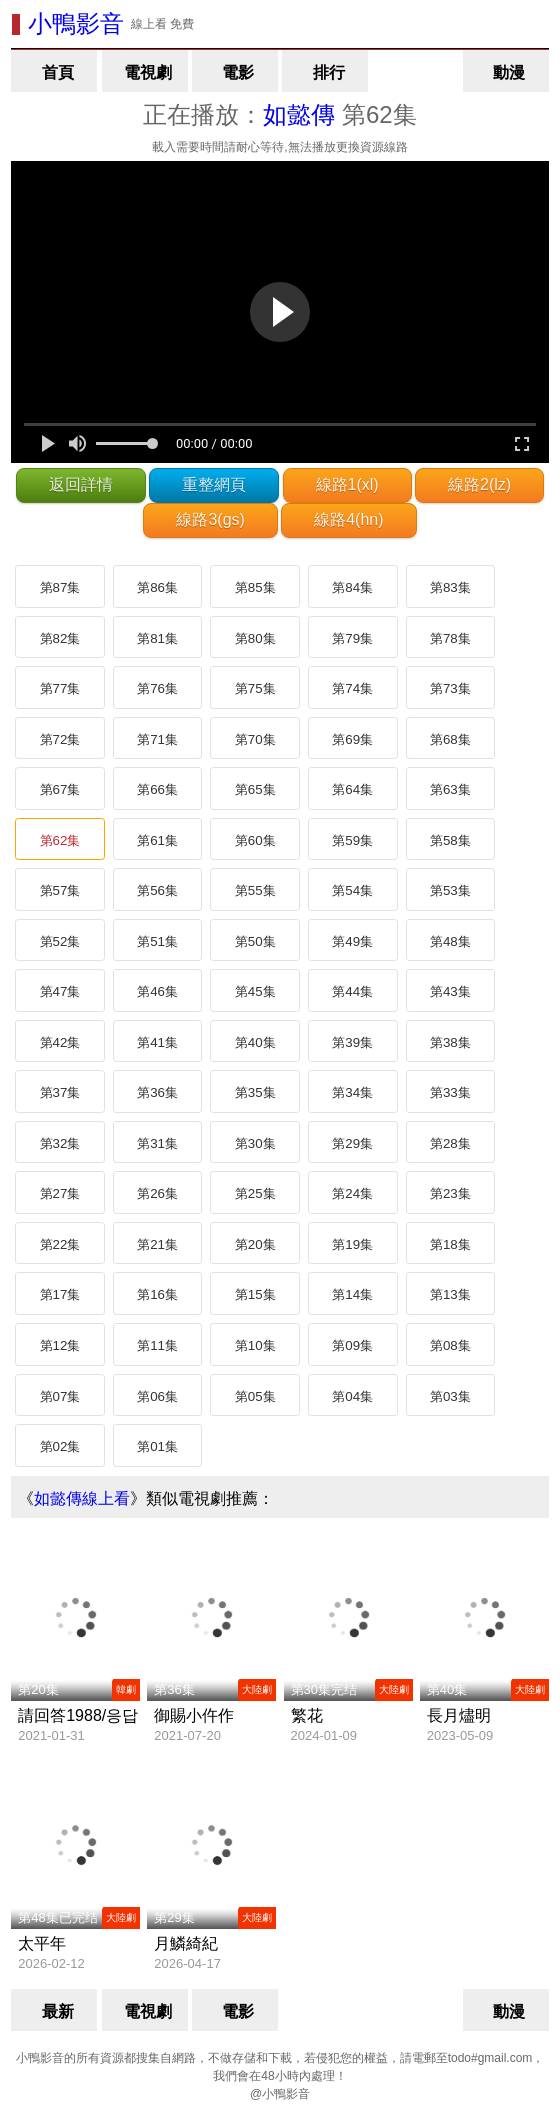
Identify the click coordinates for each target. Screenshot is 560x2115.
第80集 (255, 638)
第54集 (352, 890)
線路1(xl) (347, 484)
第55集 (255, 890)
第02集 (60, 1446)
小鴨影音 (76, 23)
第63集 (450, 789)
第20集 (255, 1244)
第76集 (157, 688)
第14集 (352, 1294)
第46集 (157, 991)
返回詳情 (81, 484)
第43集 (450, 991)
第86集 (157, 587)
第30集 (255, 1143)
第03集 (450, 1396)
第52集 (60, 941)
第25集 (255, 1193)
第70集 (255, 739)
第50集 (255, 941)
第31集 (157, 1143)
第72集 (60, 739)
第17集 (60, 1294)
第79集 (352, 638)
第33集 (450, 1092)
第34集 (352, 1092)
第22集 (60, 1244)
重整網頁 (214, 484)
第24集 (352, 1193)
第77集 (60, 688)
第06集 (157, 1396)
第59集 (352, 840)
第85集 (255, 587)
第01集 (157, 1446)
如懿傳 (299, 114)
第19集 (352, 1244)
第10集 (255, 1345)
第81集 (157, 638)
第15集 (255, 1294)
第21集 (157, 1244)
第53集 (450, 890)
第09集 (352, 1345)
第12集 (60, 1345)
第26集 (157, 1193)
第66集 (157, 789)
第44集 (352, 991)
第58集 (450, 840)
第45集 (255, 991)
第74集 (352, 688)
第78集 (450, 638)
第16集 (157, 1294)
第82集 (60, 638)
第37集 (60, 1092)
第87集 (60, 587)
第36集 (157, 1092)
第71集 (157, 739)
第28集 (450, 1143)
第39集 (352, 1042)
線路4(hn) (348, 519)
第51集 (157, 941)
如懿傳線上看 (82, 1498)
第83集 (450, 587)
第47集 (60, 991)
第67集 (60, 789)
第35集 (255, 1092)
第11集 (157, 1345)
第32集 (60, 1143)
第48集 (450, 941)
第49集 (352, 941)
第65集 (255, 789)
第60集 (255, 840)
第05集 (255, 1396)
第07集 (60, 1396)
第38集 (450, 1042)
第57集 (60, 890)
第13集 (450, 1294)
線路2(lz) (479, 484)
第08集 (450, 1345)
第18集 (450, 1244)
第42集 (60, 1042)
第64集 (352, 789)
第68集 (450, 739)
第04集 (352, 1396)
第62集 (60, 840)
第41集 (157, 1042)
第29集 (352, 1143)
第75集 (255, 688)
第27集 (60, 1193)
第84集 (352, 587)
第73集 (450, 688)
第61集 (157, 840)
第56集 (157, 890)
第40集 (255, 1042)
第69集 (352, 739)
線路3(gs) (210, 519)
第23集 (450, 1193)
